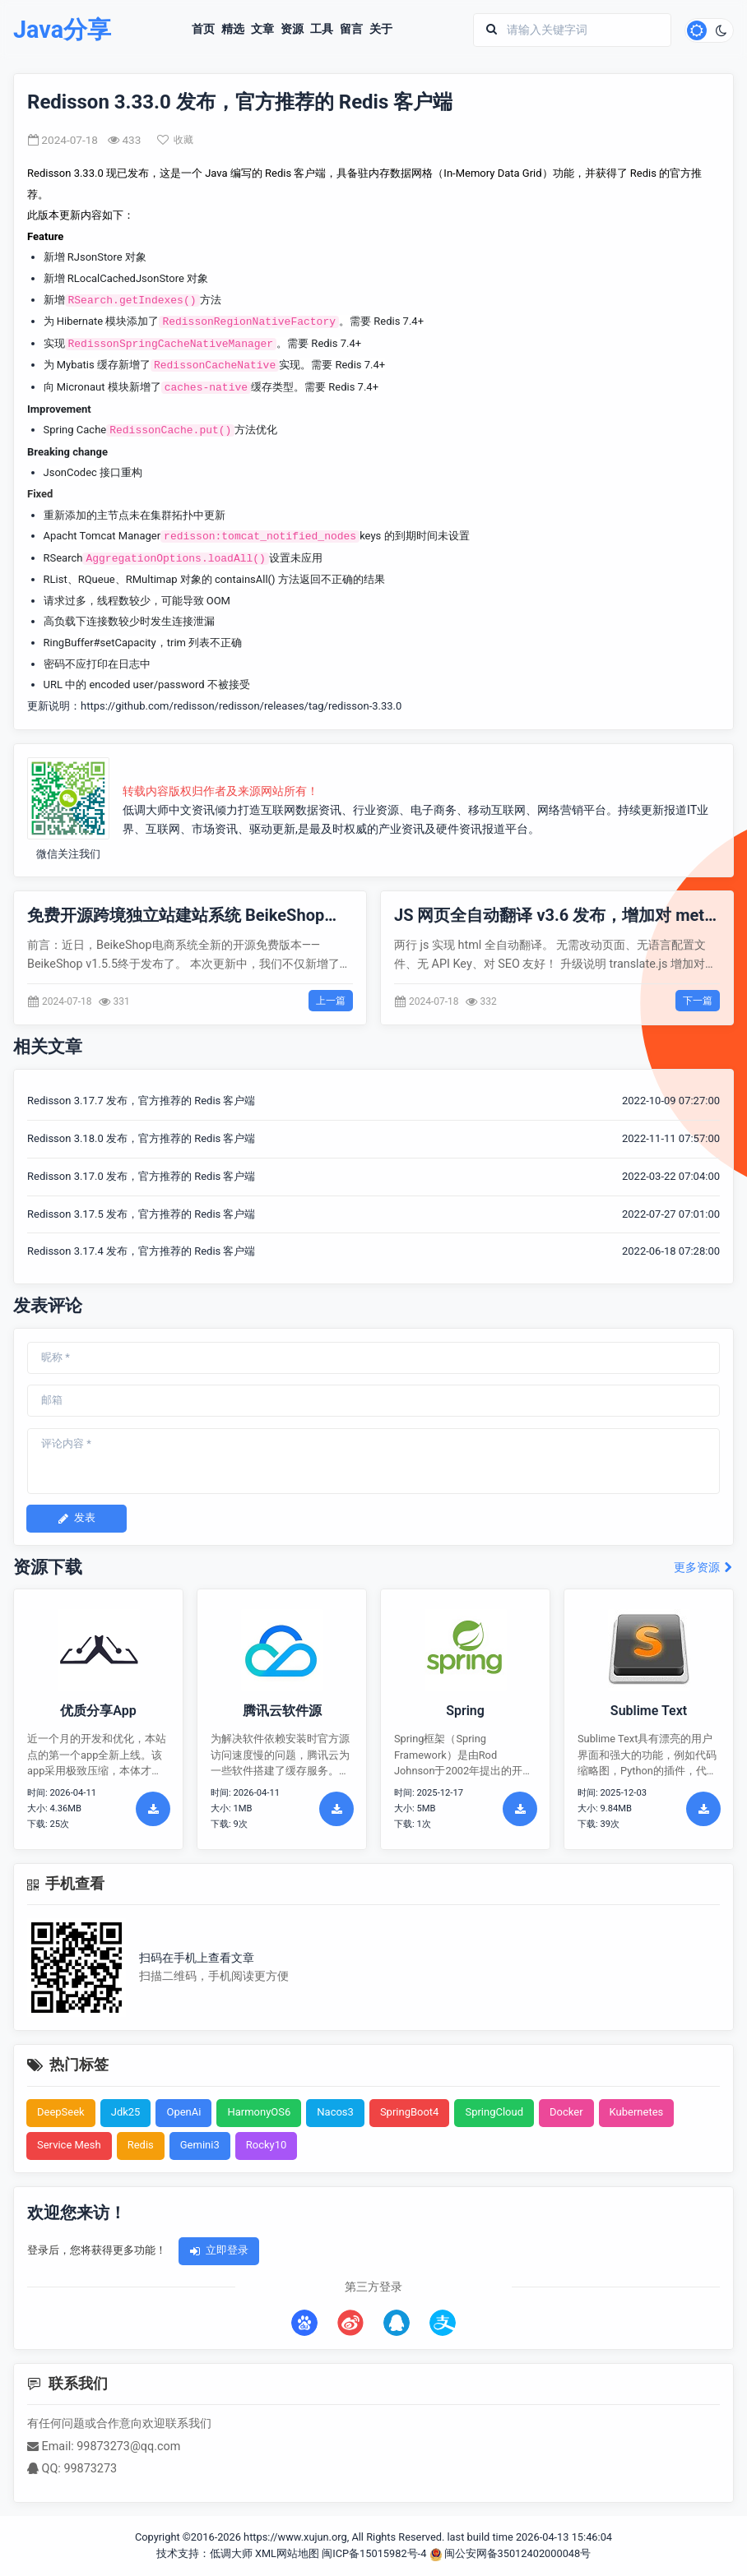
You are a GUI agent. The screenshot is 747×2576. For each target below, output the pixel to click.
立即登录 (218, 2250)
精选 (232, 29)
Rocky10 (266, 2145)
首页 (203, 29)
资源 (292, 29)
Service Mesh (69, 2145)
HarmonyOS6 (258, 2112)
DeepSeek (61, 2112)
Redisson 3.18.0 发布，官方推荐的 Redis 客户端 (141, 1138)
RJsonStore (95, 257)
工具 (321, 29)
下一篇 (697, 1000)
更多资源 (704, 1567)
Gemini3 (200, 2145)
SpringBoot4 (409, 2112)
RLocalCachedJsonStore (125, 278)
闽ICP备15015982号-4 (374, 2553)
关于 (380, 29)
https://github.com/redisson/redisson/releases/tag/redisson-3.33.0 (241, 706)
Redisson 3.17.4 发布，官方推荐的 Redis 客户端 (141, 1251)
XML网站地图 (287, 2553)
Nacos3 (335, 2112)
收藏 (175, 140)
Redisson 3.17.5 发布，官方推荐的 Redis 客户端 (141, 1214)
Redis (141, 2145)
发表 (76, 1517)
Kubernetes (637, 2112)
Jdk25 (126, 2112)
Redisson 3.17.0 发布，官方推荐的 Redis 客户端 (141, 1176)
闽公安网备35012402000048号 (510, 2553)
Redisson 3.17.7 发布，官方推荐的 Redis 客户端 (141, 1100)
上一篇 (331, 1000)
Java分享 (62, 30)
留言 (351, 29)
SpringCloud (494, 2112)
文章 (262, 29)
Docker (566, 2112)
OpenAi (183, 2112)
